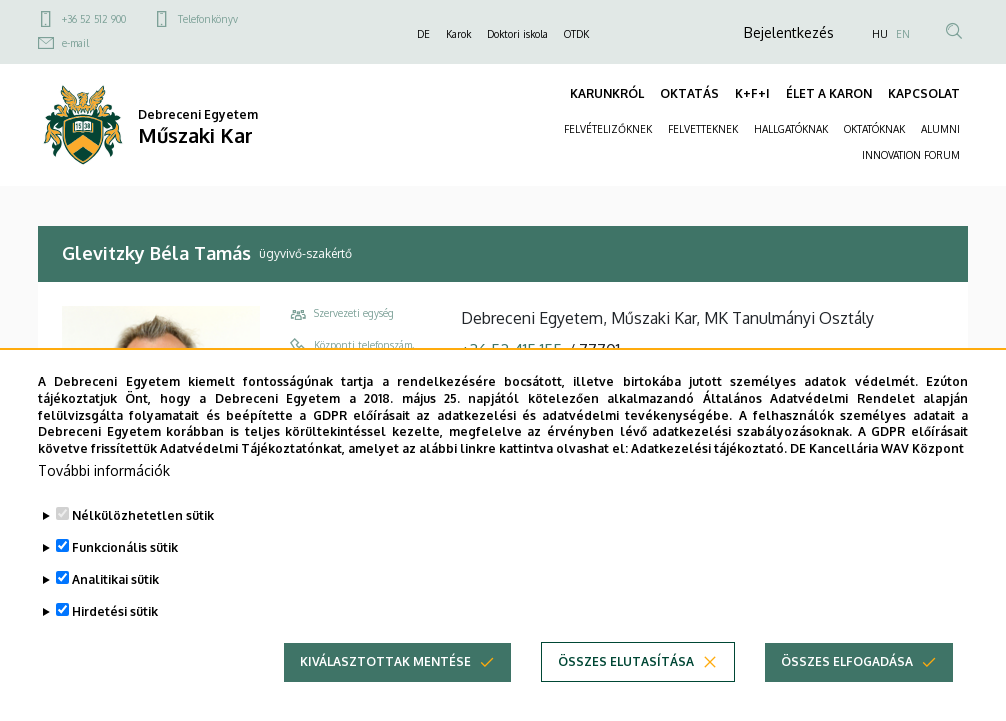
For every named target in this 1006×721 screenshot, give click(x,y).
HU (880, 34)
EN (903, 34)
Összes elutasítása (626, 686)
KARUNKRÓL (607, 93)
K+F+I (752, 93)
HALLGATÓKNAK (791, 129)
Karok (458, 34)
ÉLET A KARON (829, 93)
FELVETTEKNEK (703, 129)
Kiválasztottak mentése (385, 686)
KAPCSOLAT (924, 93)
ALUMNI (940, 129)
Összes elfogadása (847, 686)
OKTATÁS (689, 93)
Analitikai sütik (115, 604)
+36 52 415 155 (511, 350)
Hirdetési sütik (115, 636)
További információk (104, 495)
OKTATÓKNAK (874, 129)
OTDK (576, 34)
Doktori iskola (517, 34)
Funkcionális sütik (125, 572)
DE (423, 34)
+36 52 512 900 (94, 19)
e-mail (75, 43)
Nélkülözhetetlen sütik (143, 540)
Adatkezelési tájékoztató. (709, 474)
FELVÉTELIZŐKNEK (608, 129)
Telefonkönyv (208, 19)
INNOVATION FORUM (911, 155)
